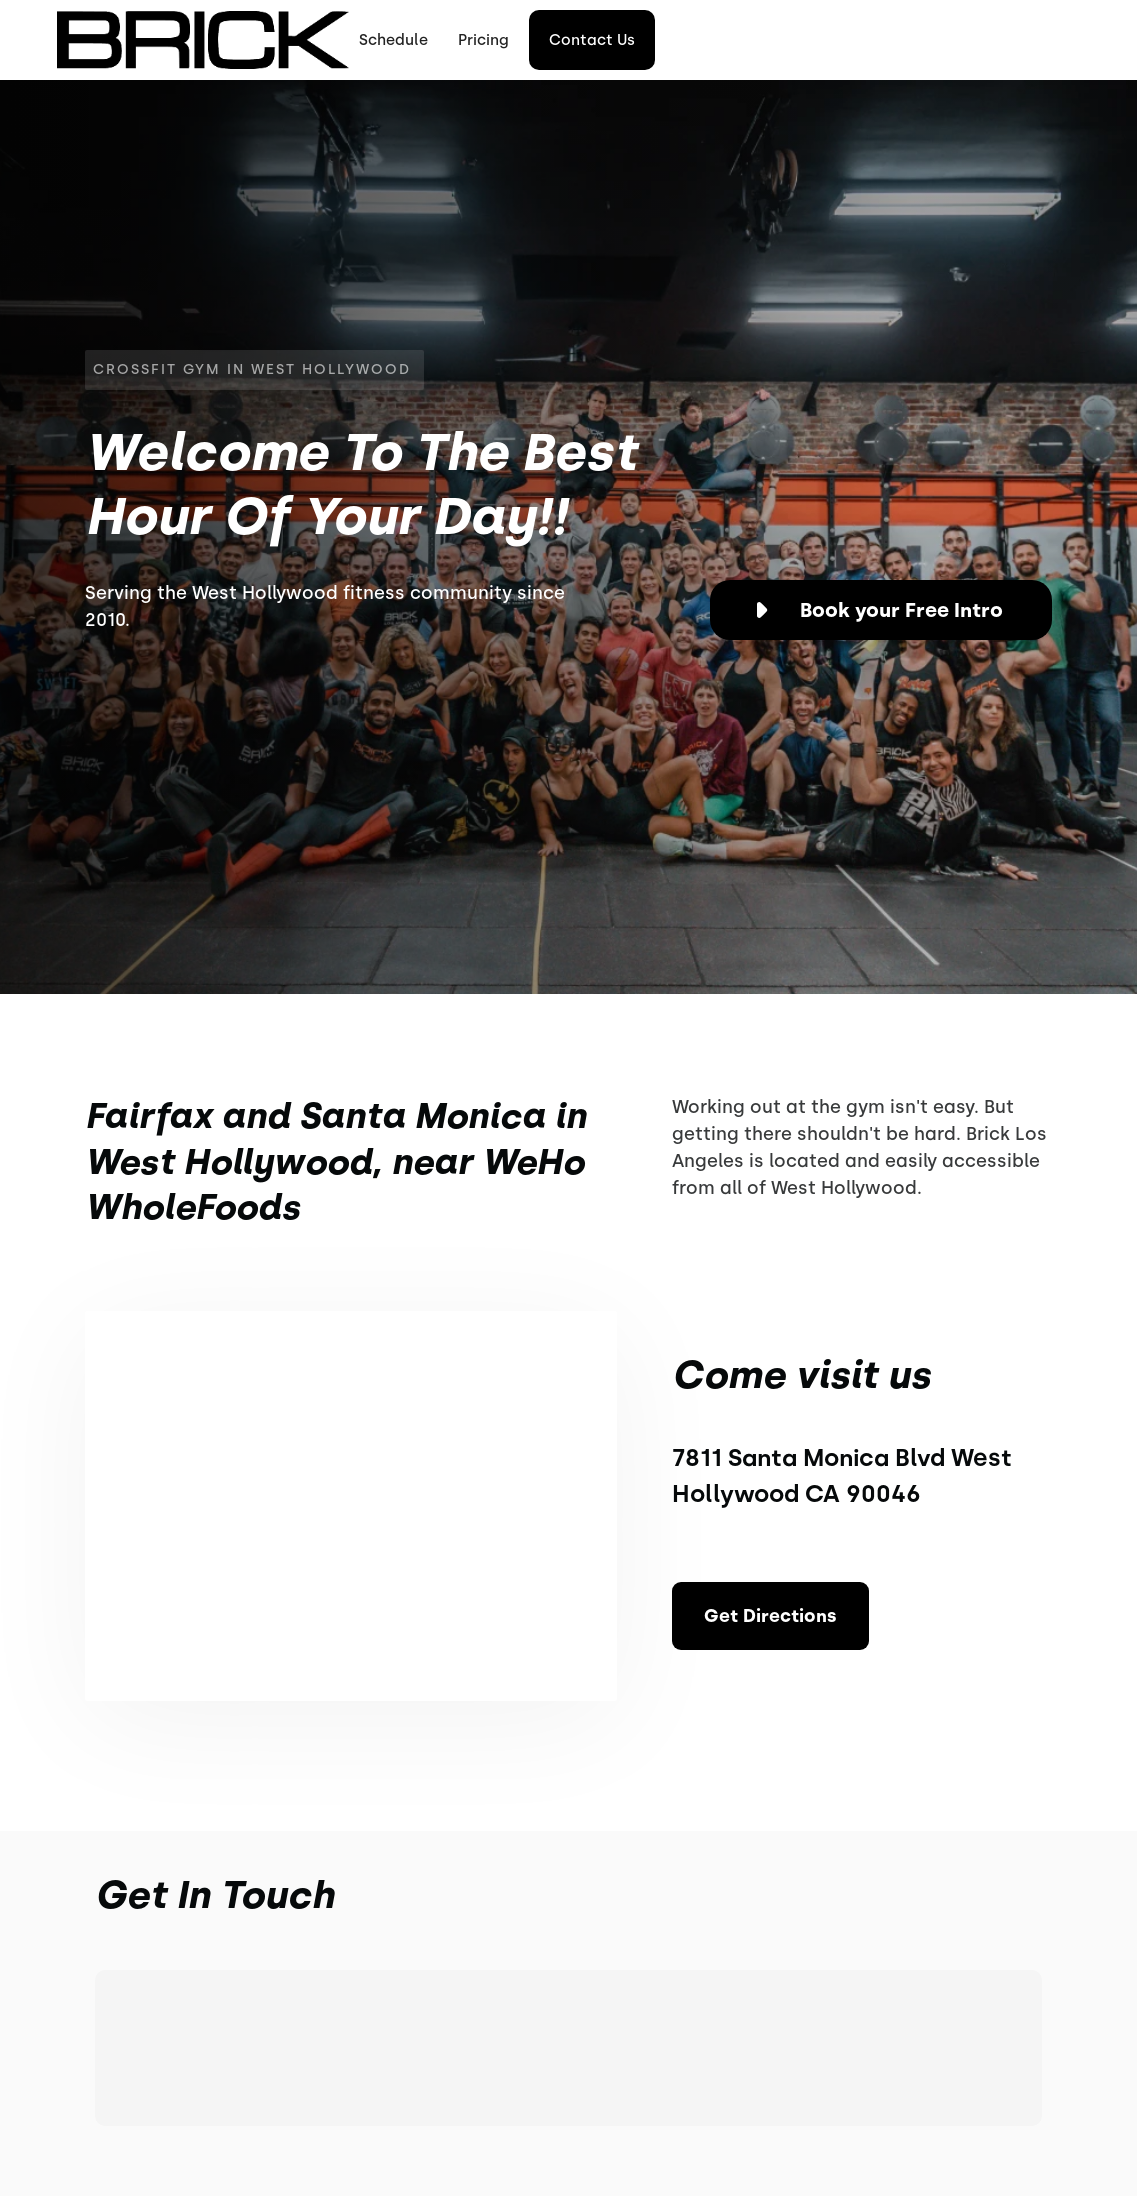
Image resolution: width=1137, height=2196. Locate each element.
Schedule (393, 40)
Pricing (483, 40)
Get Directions (770, 1616)
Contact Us (592, 40)
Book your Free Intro (901, 610)
